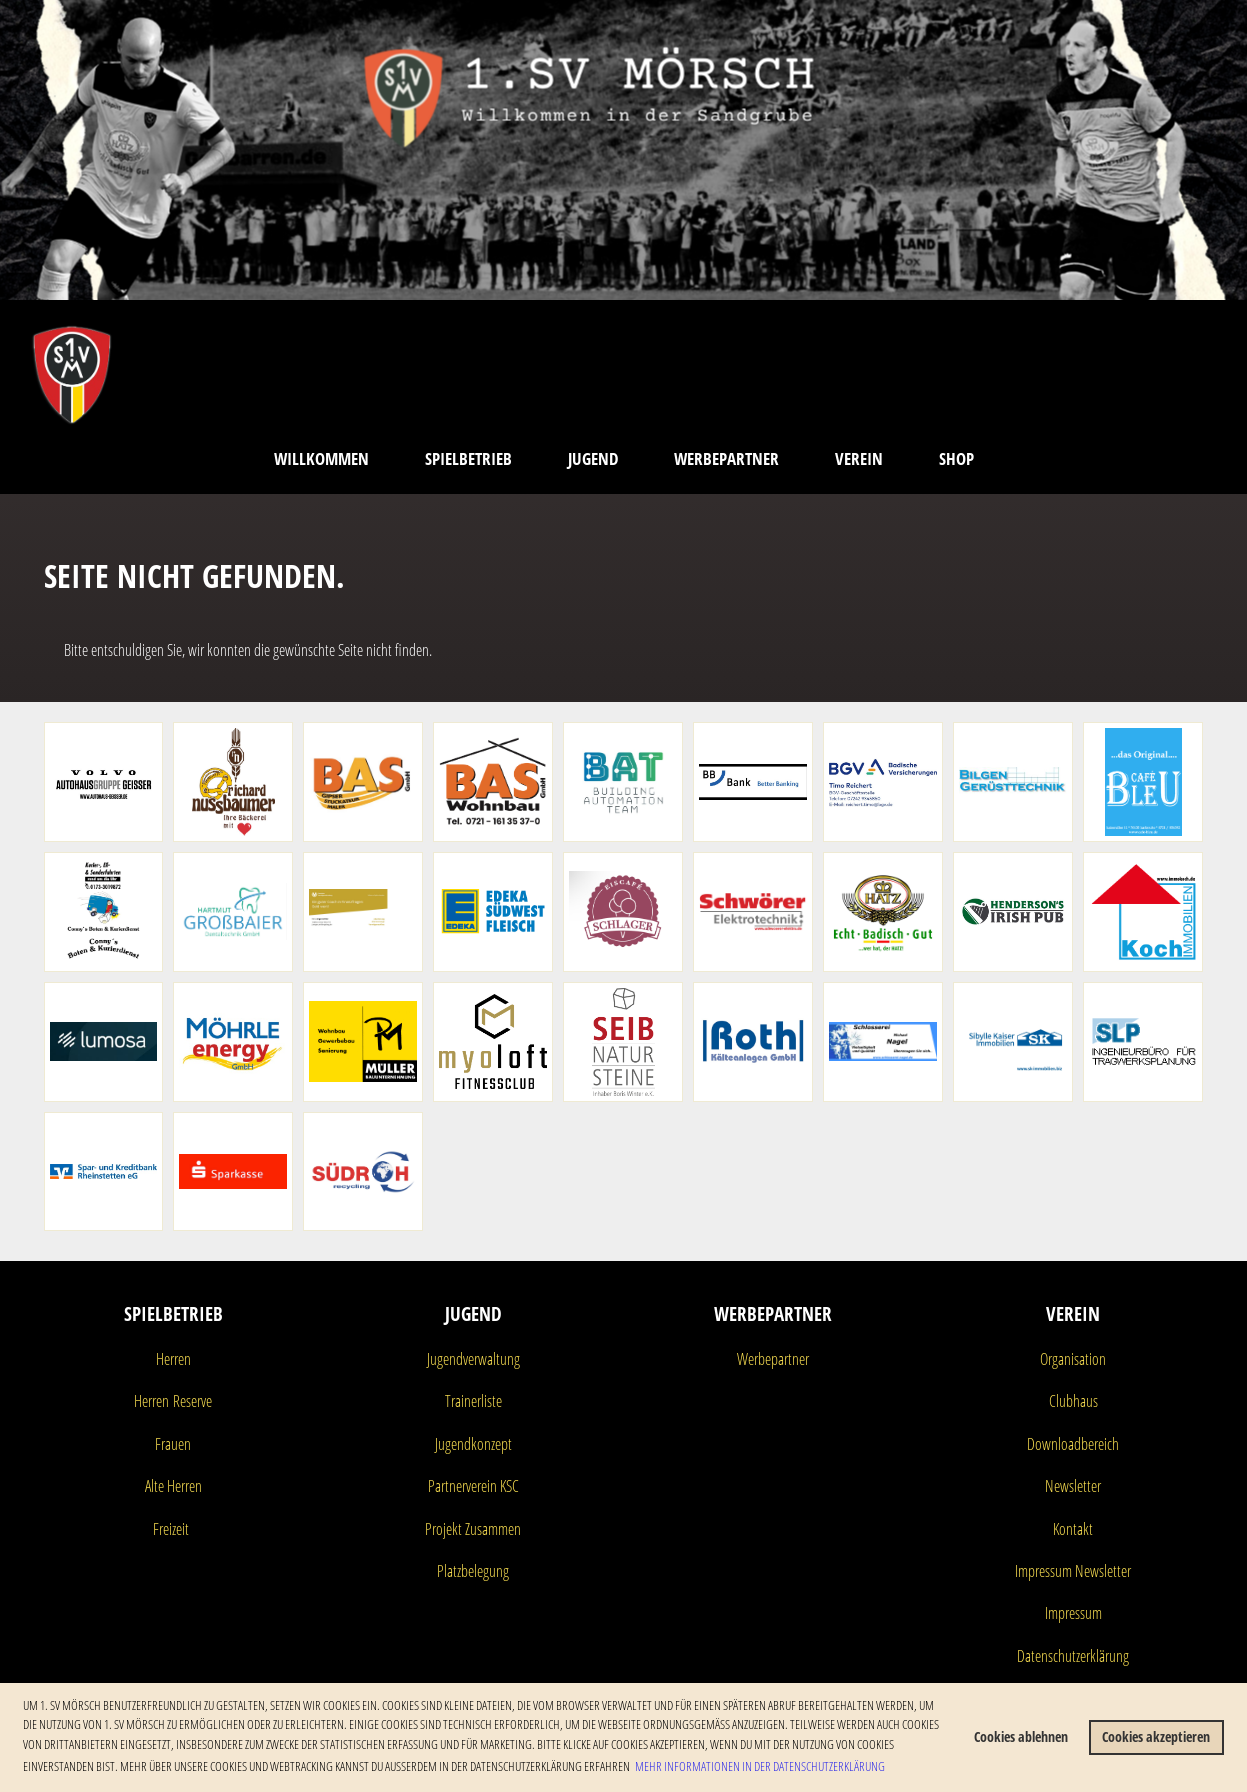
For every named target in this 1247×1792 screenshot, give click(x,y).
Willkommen (321, 458)
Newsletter (1073, 1486)
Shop (956, 458)
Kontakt (1073, 1529)
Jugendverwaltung (473, 1359)
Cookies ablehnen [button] (1021, 1736)
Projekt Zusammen (473, 1529)
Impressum (1073, 1613)
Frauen (173, 1444)
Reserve (190, 1401)
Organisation (1073, 1359)
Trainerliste (473, 1401)
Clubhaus (1073, 1401)
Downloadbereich (1073, 1444)
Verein (859, 458)
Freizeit (171, 1529)
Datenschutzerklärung (1073, 1656)
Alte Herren (173, 1486)
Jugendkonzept (473, 1444)
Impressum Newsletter (1073, 1571)
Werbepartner (726, 458)
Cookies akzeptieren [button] (1156, 1736)
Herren (173, 1359)
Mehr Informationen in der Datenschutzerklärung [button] (760, 1766)
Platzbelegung (473, 1571)
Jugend (593, 458)
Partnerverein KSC (473, 1486)
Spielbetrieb (468, 458)
